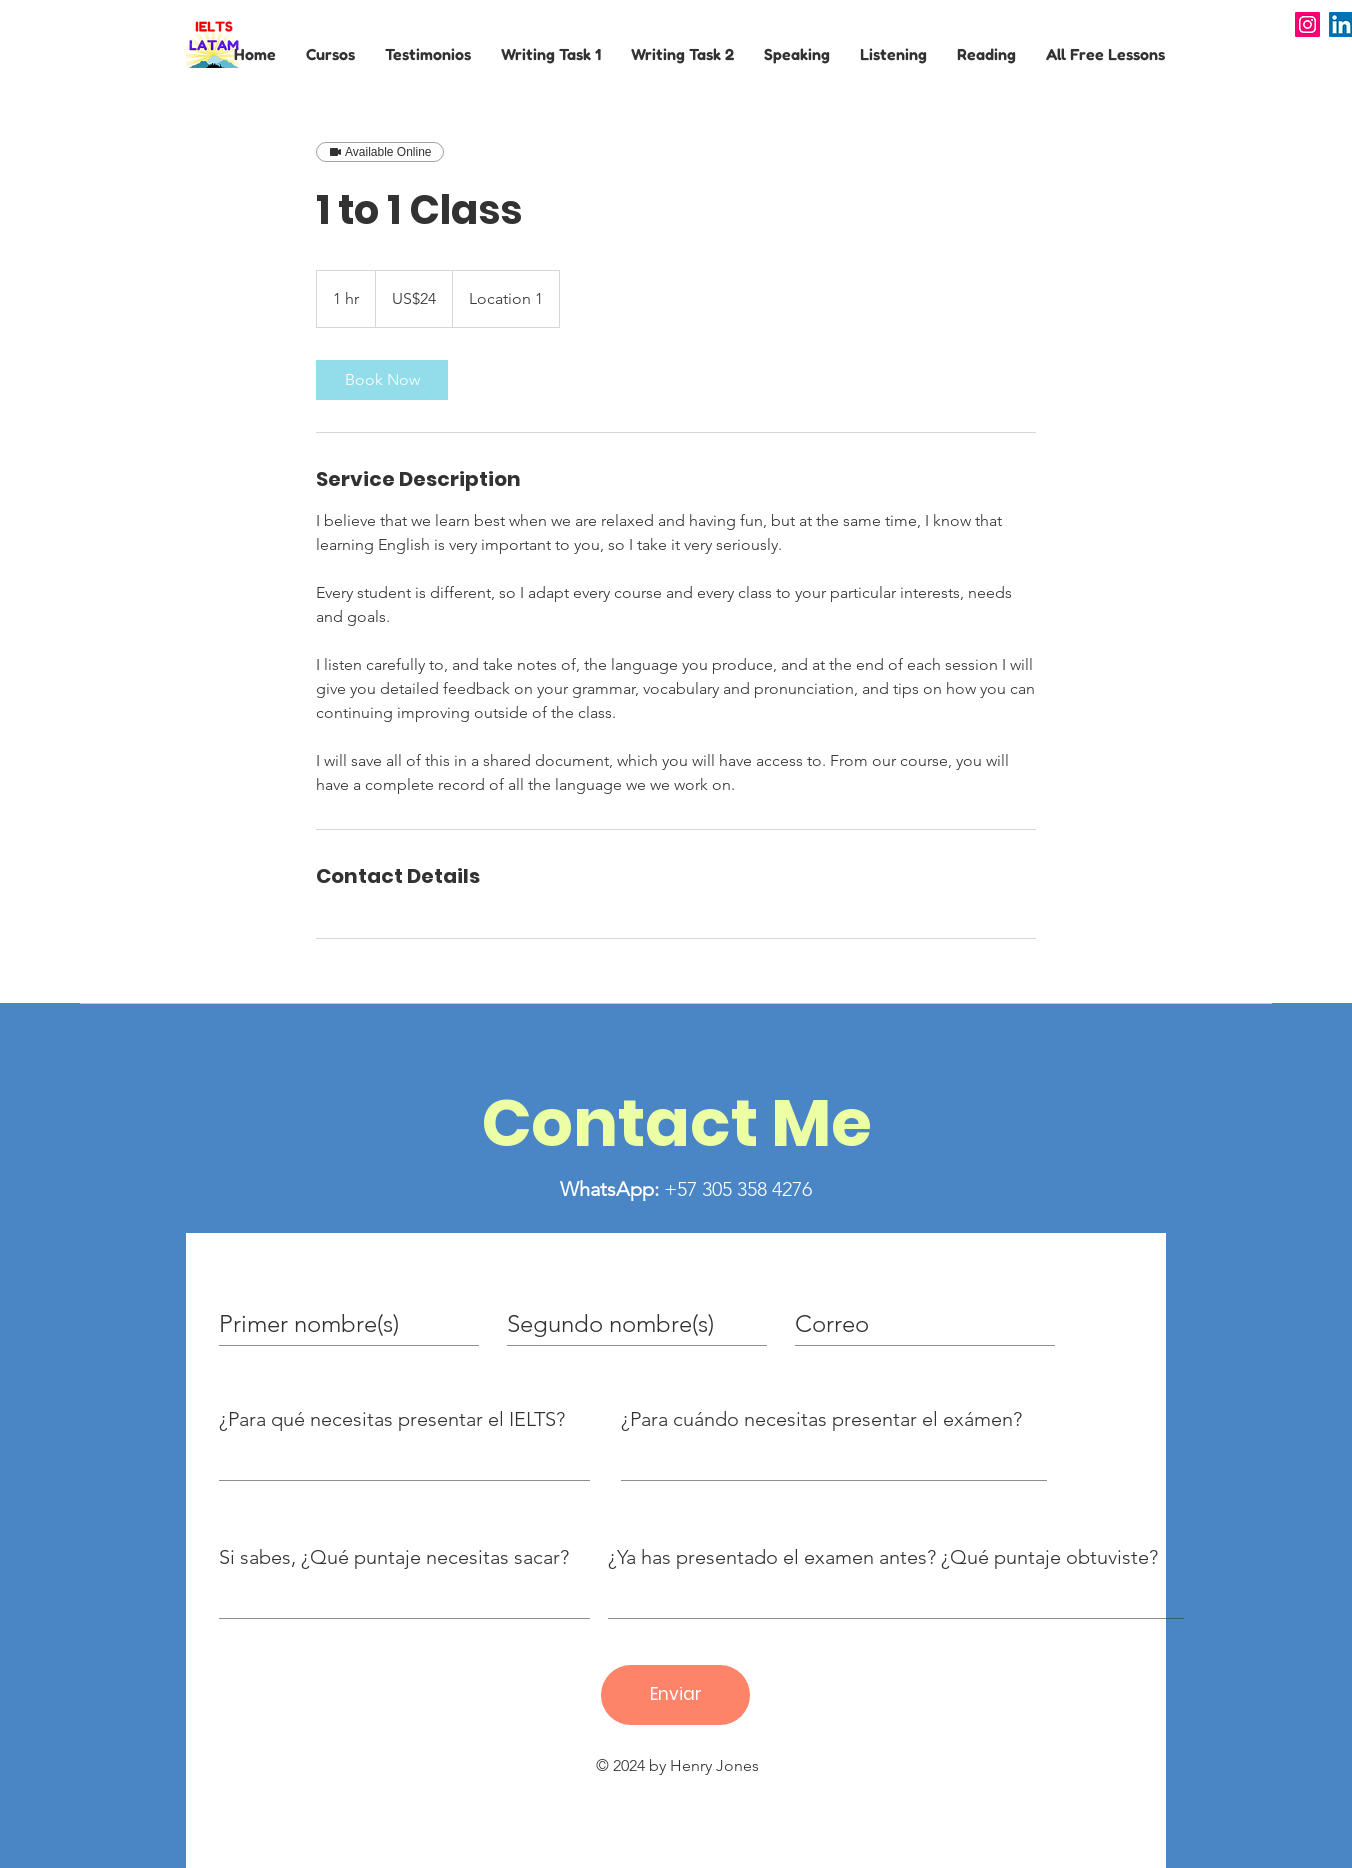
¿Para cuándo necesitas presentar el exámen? (821, 1419)
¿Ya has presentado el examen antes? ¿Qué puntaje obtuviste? (883, 1557)
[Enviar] (675, 1695)
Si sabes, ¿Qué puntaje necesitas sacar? (394, 1557)
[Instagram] (1307, 24)
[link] (382, 380)
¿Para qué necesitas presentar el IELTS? (392, 1419)
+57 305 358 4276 (686, 1189)
